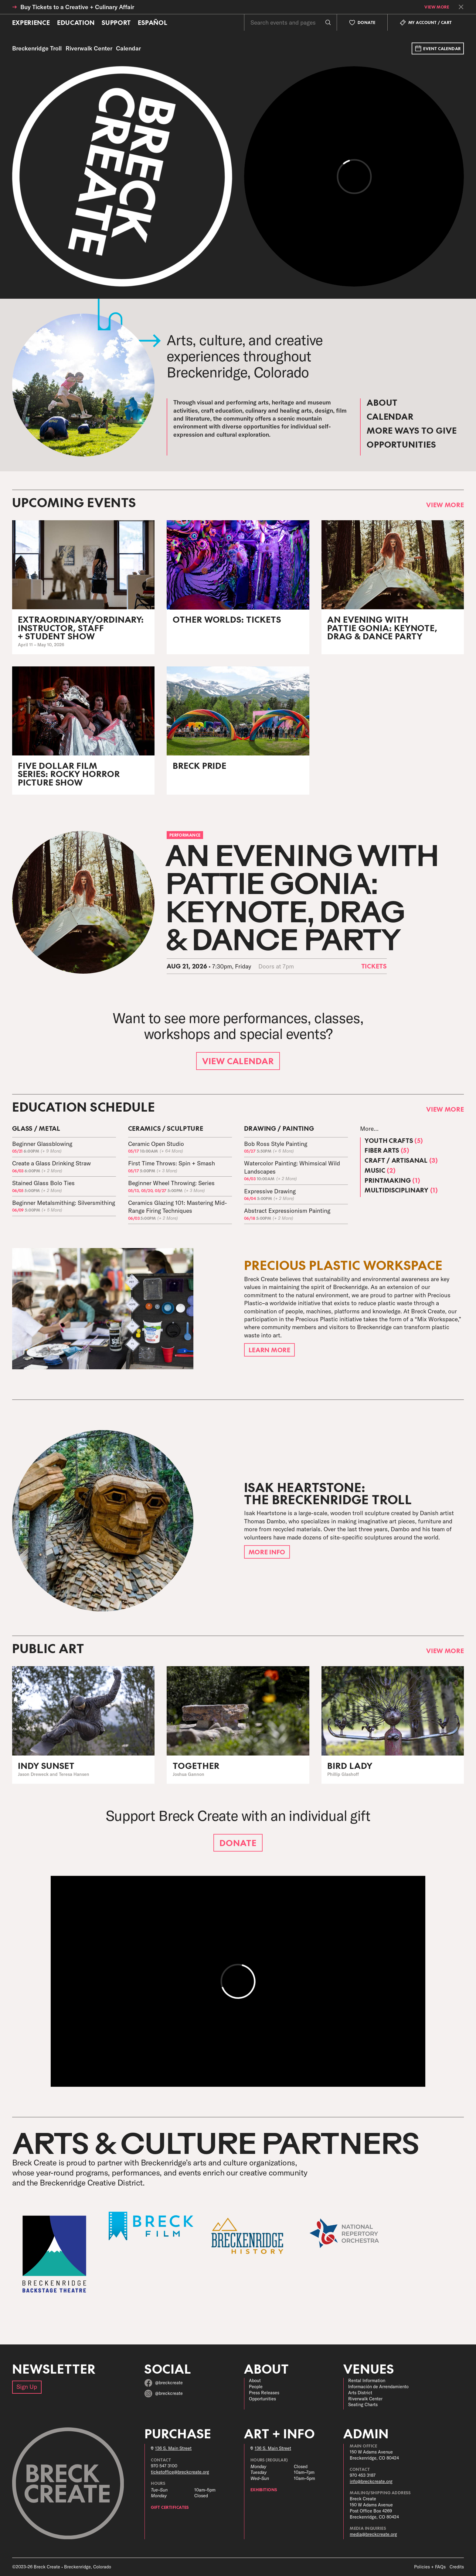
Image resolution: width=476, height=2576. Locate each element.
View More (436, 7)
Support (116, 22)
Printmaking (392, 1180)
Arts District (360, 2392)
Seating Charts (363, 2404)
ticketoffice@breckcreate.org (180, 2472)
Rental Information (366, 2380)
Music (380, 1170)
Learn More (270, 1350)
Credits (457, 2567)
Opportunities (401, 444)
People (256, 2386)
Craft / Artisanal (401, 1160)
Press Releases (264, 2392)
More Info (267, 1552)
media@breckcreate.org (373, 2534)
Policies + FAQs (430, 2567)
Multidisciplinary (401, 1190)
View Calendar (238, 1061)
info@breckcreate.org (371, 2481)
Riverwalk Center (365, 2399)
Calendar (390, 416)
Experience (31, 22)
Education (76, 22)
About (382, 402)
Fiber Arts (387, 1150)
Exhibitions (263, 2489)
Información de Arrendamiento (378, 2386)
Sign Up (26, 2386)
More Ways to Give (412, 430)
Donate (238, 1843)
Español (152, 22)
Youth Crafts (394, 1140)
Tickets (374, 966)
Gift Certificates (170, 2507)
